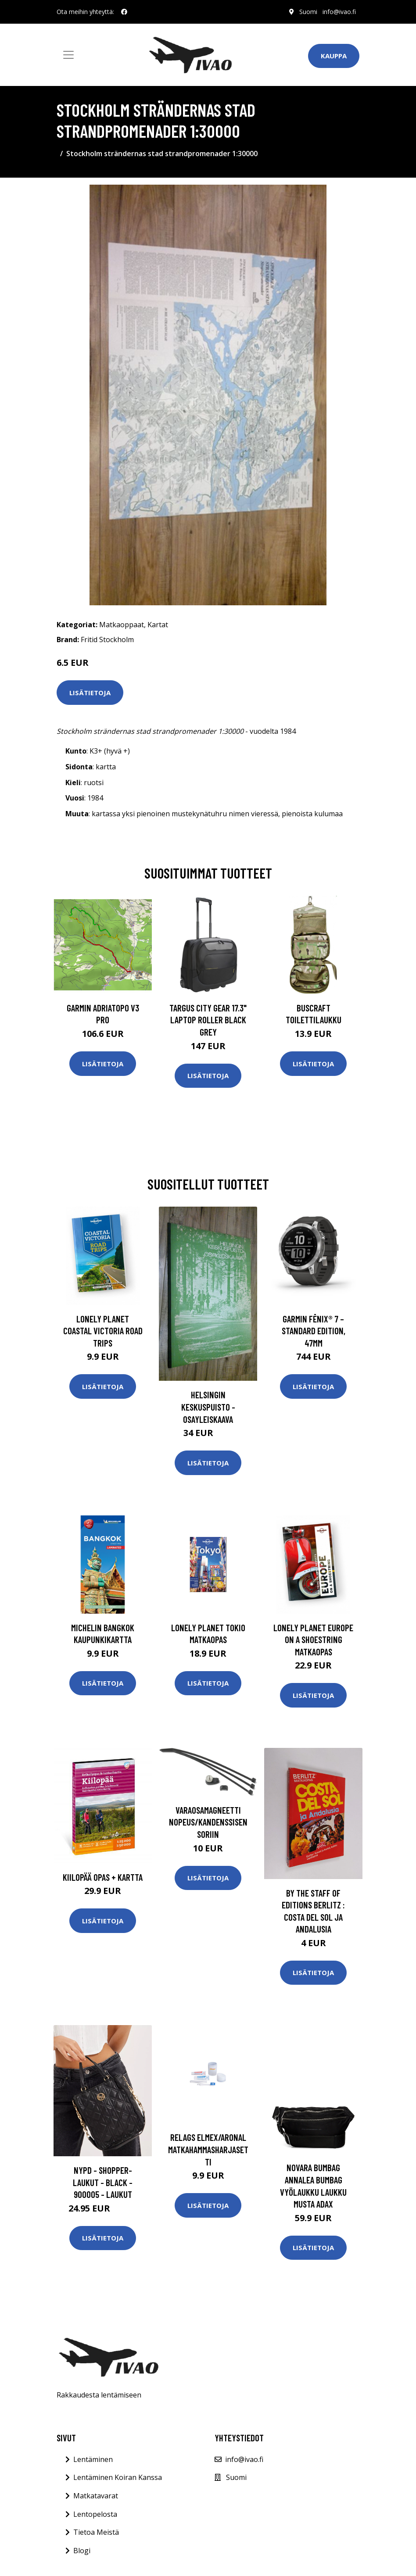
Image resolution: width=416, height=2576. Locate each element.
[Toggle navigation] (68, 54)
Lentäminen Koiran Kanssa (117, 2477)
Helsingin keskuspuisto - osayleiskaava (208, 1406)
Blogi (81, 2550)
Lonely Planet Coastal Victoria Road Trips (103, 1330)
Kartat (157, 624)
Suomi (308, 11)
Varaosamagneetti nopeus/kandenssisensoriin (208, 1822)
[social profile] (124, 12)
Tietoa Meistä (96, 2532)
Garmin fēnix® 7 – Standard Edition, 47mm (313, 1330)
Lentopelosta (95, 2514)
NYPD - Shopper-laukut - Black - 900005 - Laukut (103, 2182)
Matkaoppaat (121, 624)
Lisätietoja (90, 692)
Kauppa (334, 55)
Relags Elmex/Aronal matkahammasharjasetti (208, 2149)
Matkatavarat (95, 2496)
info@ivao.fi (339, 11)
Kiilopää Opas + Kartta (103, 1877)
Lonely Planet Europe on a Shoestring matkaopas (313, 1639)
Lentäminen (93, 2459)
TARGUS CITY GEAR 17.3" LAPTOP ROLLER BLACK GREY (208, 1019)
